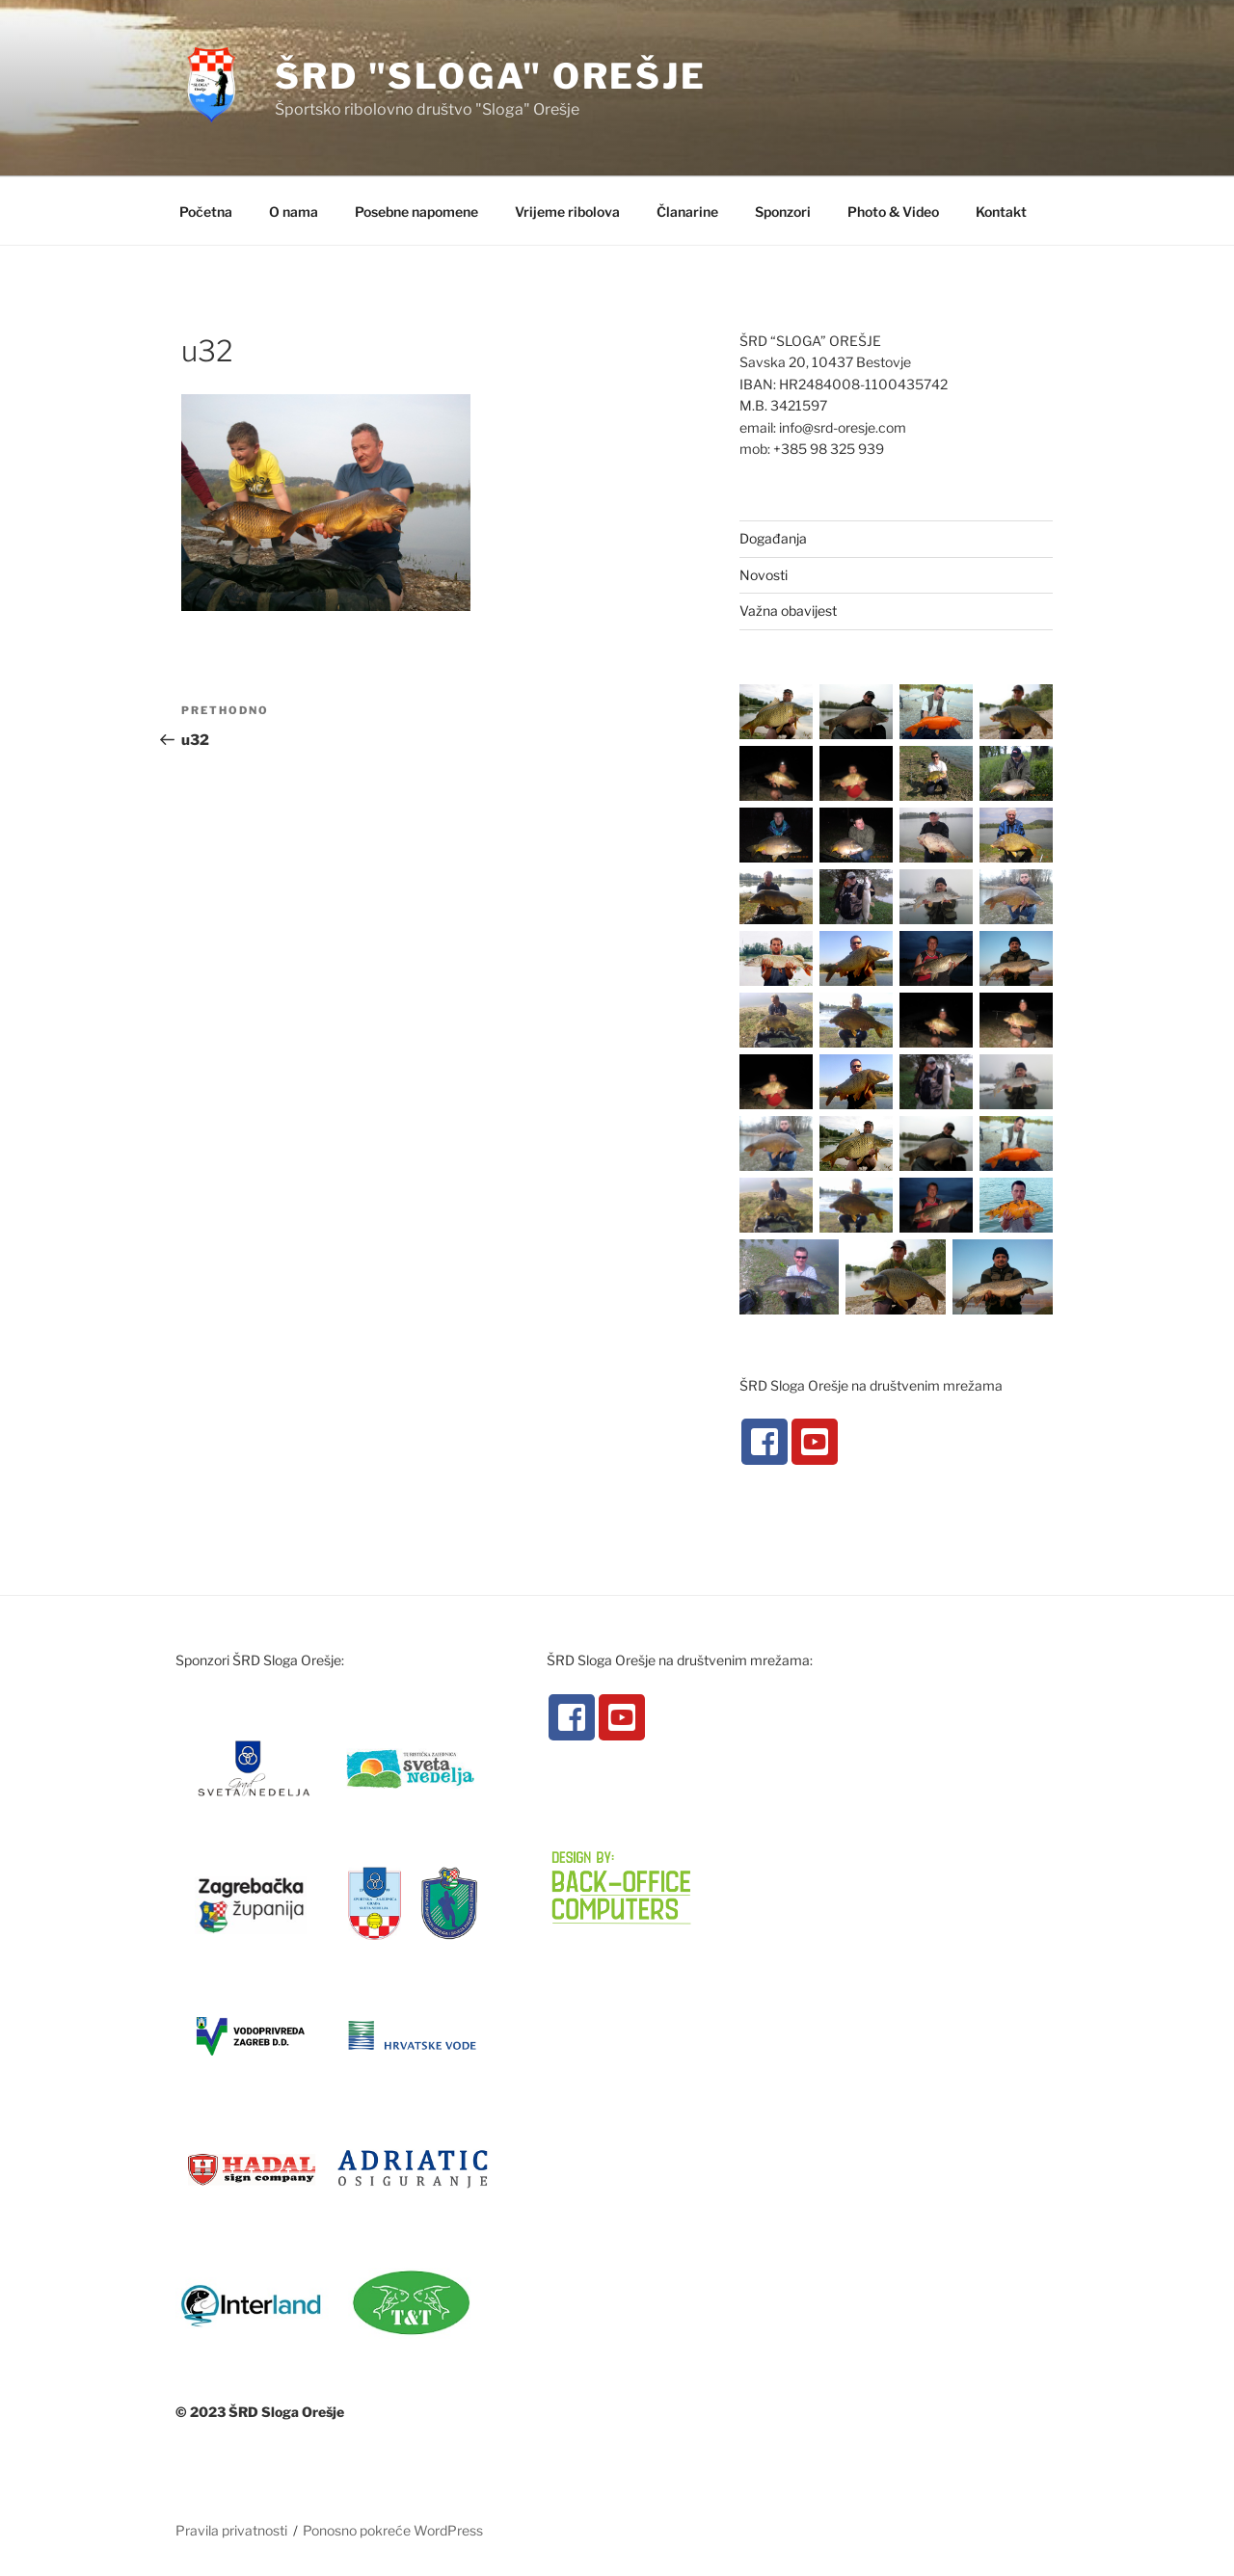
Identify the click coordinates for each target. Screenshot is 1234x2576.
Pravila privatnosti (231, 2530)
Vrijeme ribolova (567, 211)
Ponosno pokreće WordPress (393, 2530)
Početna (205, 211)
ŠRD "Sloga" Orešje (491, 76)
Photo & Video (893, 211)
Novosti (763, 575)
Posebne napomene (416, 211)
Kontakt (1001, 211)
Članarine (687, 211)
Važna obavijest (788, 610)
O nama (293, 211)
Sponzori (783, 211)
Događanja (773, 538)
